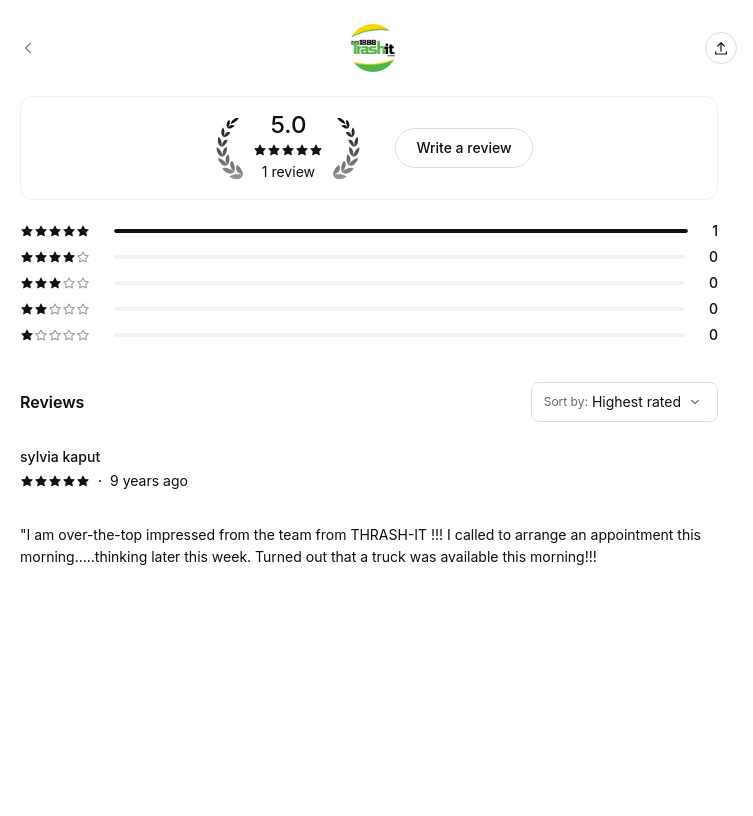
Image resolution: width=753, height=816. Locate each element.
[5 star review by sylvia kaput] (369, 507)
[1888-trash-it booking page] (28, 48)
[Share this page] (721, 48)
